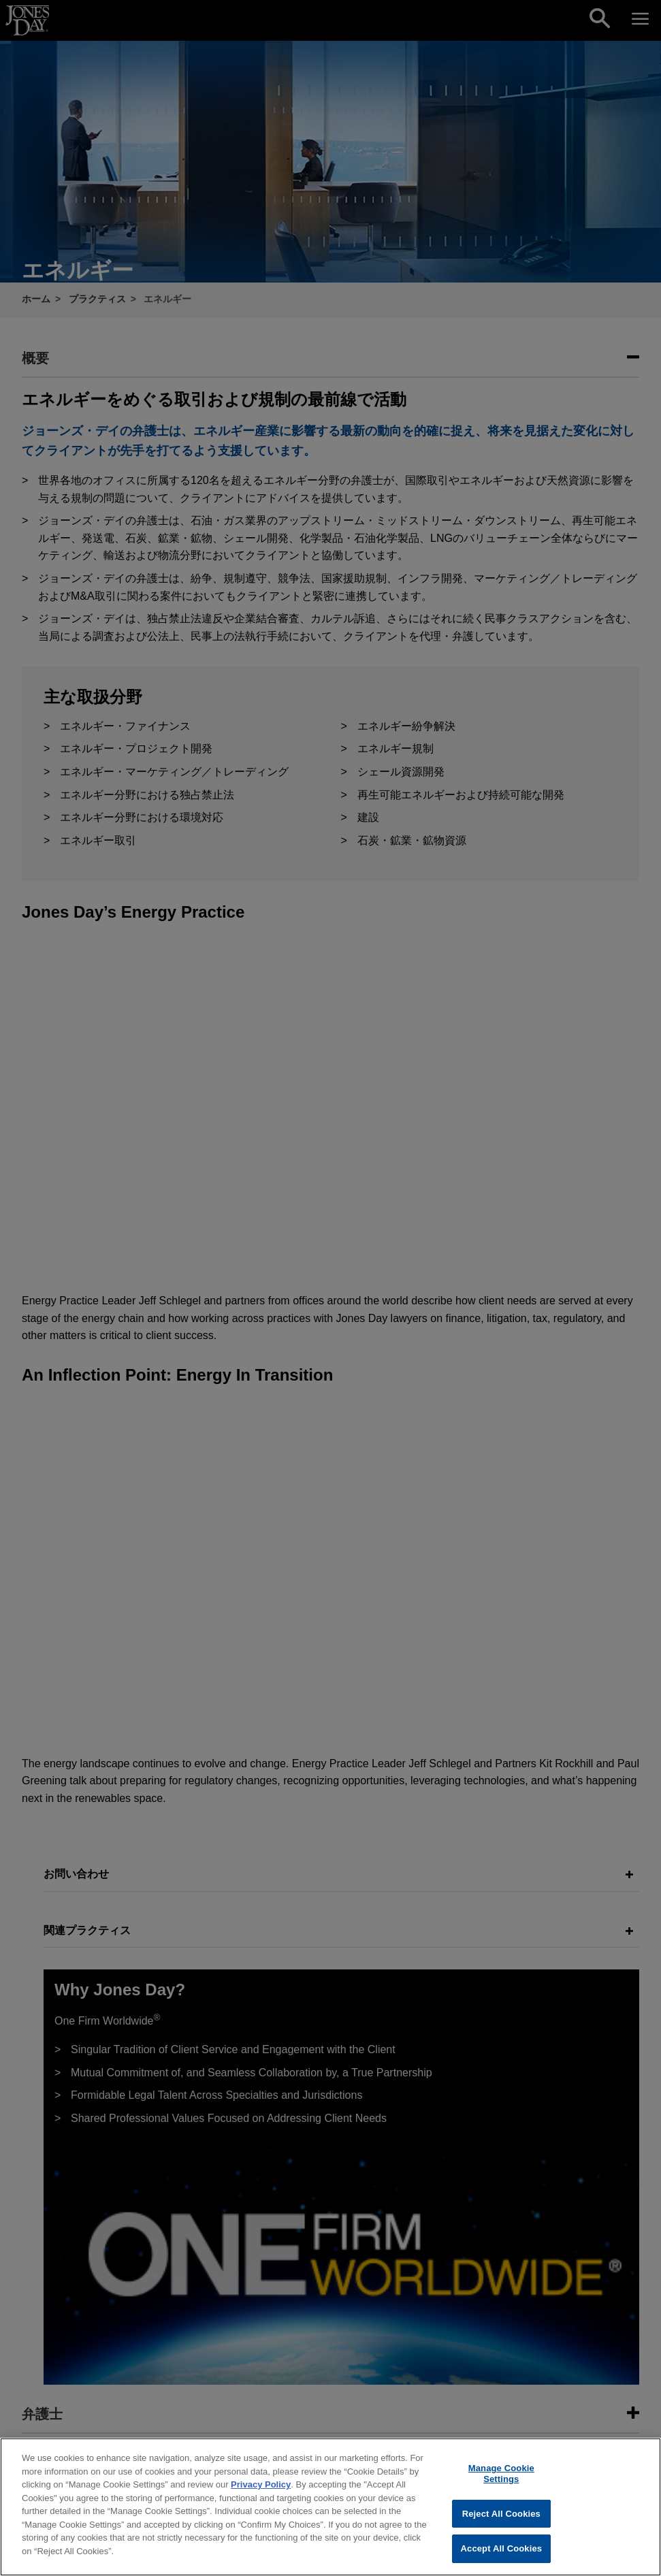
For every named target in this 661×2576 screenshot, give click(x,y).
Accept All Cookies (502, 2556)
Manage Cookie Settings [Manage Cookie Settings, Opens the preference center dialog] (501, 2481)
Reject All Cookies (501, 2522)
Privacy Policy (261, 2493)
